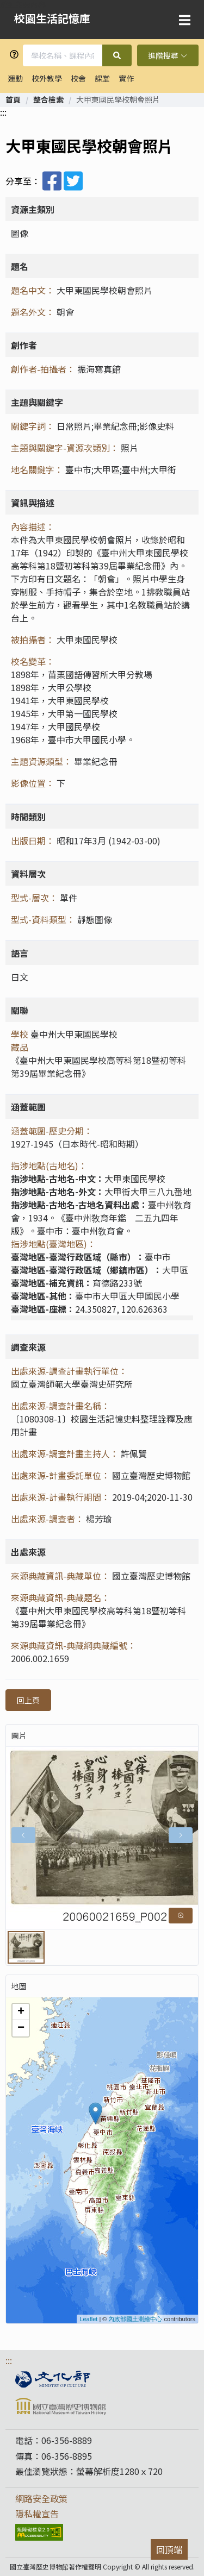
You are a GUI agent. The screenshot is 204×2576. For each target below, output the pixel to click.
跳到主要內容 (23, 4)
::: (3, 111)
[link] (13, 99)
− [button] (20, 2028)
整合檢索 (48, 99)
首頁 (13, 99)
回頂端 (169, 2549)
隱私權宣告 (37, 2513)
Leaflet (88, 2319)
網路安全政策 (41, 2498)
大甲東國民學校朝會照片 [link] (118, 99)
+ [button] (20, 2012)
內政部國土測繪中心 (135, 2319)
